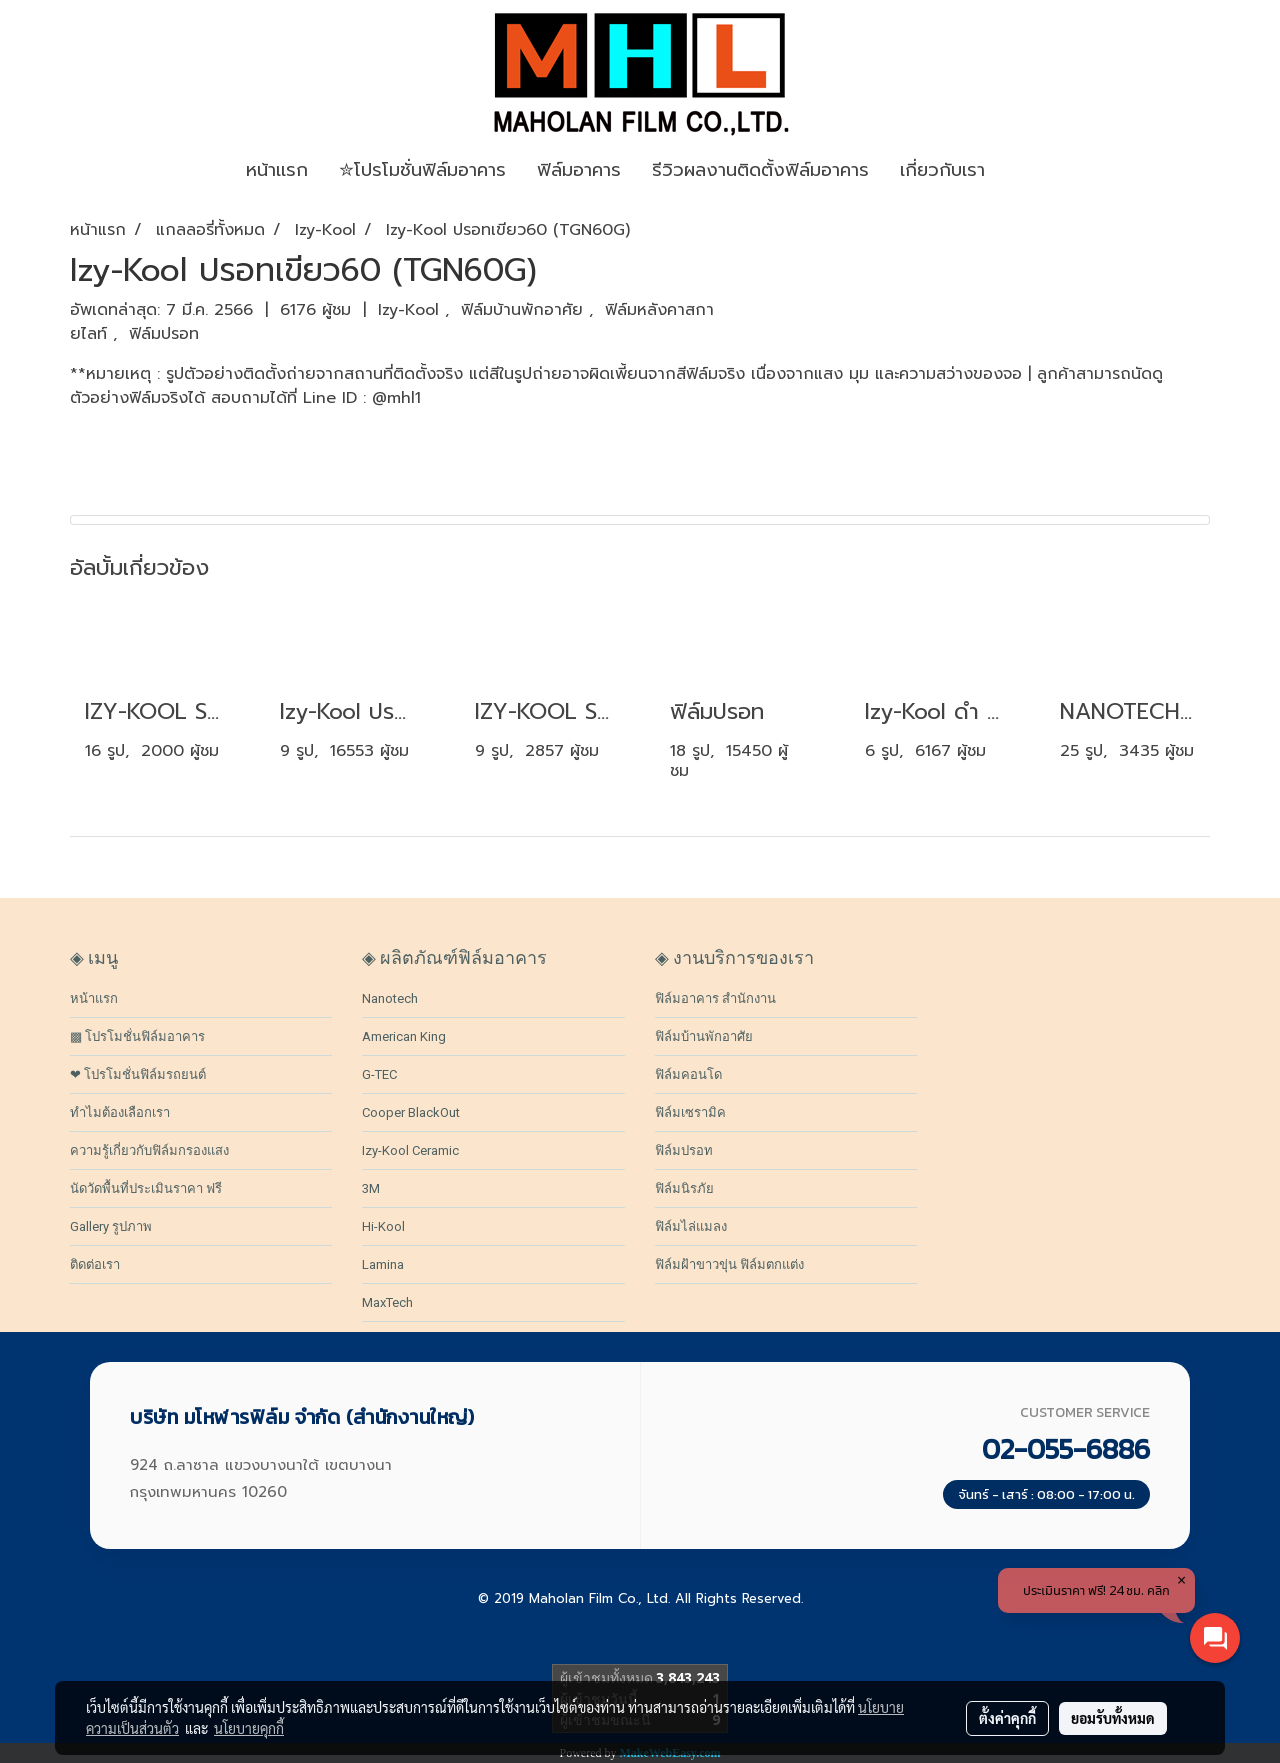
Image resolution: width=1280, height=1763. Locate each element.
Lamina (383, 1264)
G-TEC (379, 1074)
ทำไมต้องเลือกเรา (120, 1112)
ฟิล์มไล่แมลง (691, 1226)
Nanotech (390, 998)
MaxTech (387, 1302)
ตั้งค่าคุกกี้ (1007, 1718)
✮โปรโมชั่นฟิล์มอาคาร (422, 170)
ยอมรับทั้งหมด (1113, 1718)
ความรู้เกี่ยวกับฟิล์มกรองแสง (149, 1150)
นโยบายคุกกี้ (249, 1728)
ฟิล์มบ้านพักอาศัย (525, 310)
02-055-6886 (1066, 1449)
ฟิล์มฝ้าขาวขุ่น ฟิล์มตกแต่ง (729, 1264)
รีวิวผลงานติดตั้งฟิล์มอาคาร (760, 170)
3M (371, 1188)
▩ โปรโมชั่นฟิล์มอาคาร (137, 1036)
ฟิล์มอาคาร (579, 170)
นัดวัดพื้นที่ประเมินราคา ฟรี (146, 1188)
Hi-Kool (383, 1226)
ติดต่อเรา (95, 1264)
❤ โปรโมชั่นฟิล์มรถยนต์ (138, 1074)
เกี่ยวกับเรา (942, 170)
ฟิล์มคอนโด (688, 1074)
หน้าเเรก (277, 170)
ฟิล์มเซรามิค (690, 1112)
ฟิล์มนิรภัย (684, 1188)
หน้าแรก (94, 998)
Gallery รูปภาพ (111, 1226)
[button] (1030, 171)
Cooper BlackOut (411, 1112)
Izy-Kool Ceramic (410, 1150)
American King (404, 1036)
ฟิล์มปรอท (164, 334)
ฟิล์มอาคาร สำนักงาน (715, 998)
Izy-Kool (411, 310)
